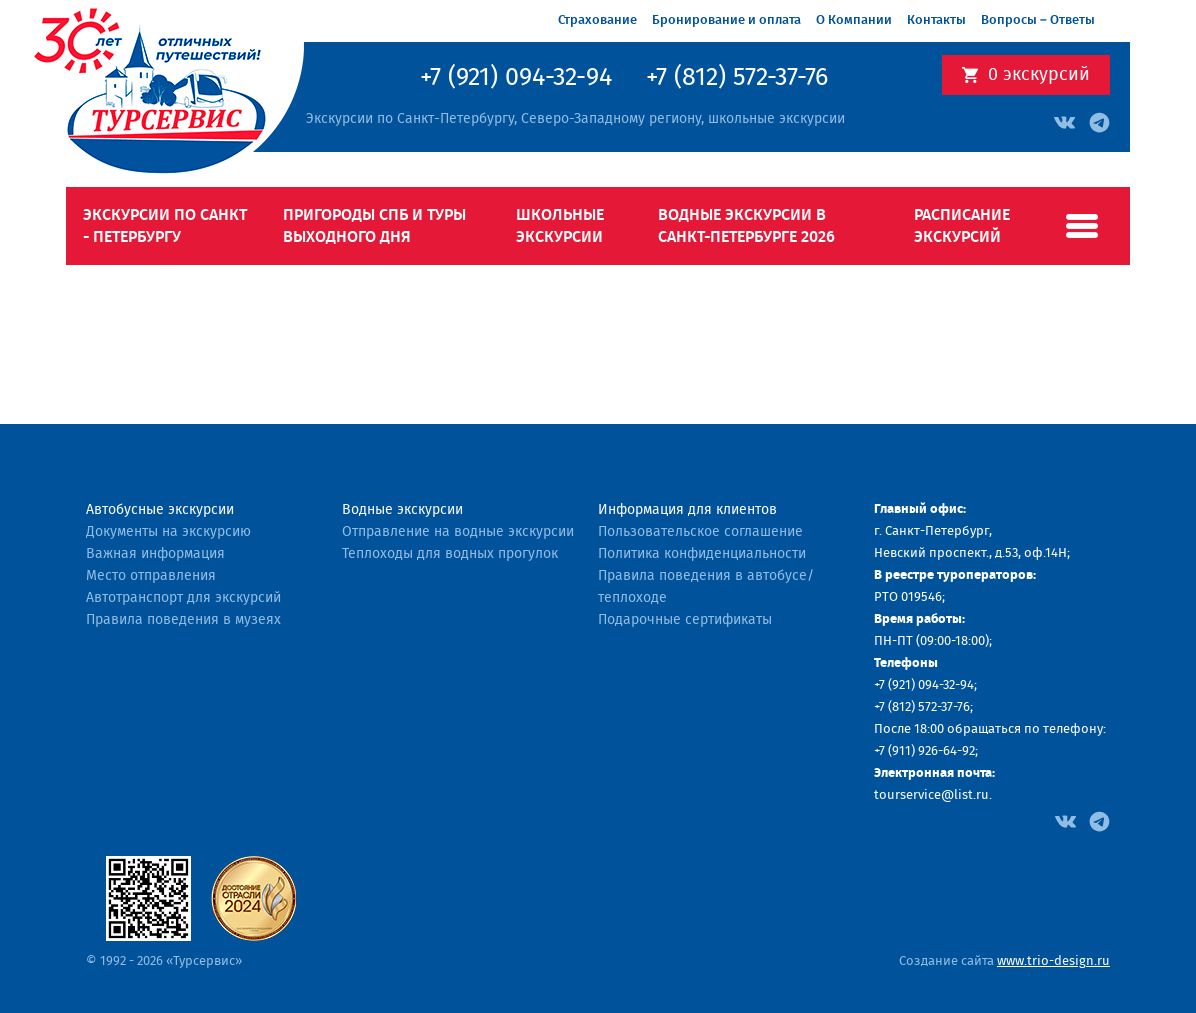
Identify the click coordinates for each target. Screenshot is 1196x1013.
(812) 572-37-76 (929, 707)
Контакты (936, 20)
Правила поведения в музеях (183, 620)
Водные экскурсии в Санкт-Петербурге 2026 (746, 226)
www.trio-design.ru (1053, 961)
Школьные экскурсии (560, 226)
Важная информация (155, 554)
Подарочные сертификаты (685, 620)
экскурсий (1039, 75)
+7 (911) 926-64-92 (924, 751)
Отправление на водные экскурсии (458, 532)
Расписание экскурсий (962, 226)
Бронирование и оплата (726, 20)
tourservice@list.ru (931, 795)
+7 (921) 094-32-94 (516, 78)
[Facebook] (1065, 820)
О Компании (854, 20)
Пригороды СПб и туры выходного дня (374, 226)
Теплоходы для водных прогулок (450, 554)
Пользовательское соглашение (700, 532)
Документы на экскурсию (168, 532)
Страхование (597, 20)
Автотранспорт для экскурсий (183, 598)
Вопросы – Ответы (1038, 20)
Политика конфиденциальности (702, 554)
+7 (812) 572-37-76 (737, 78)
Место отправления (151, 576)
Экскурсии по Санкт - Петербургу (165, 226)
